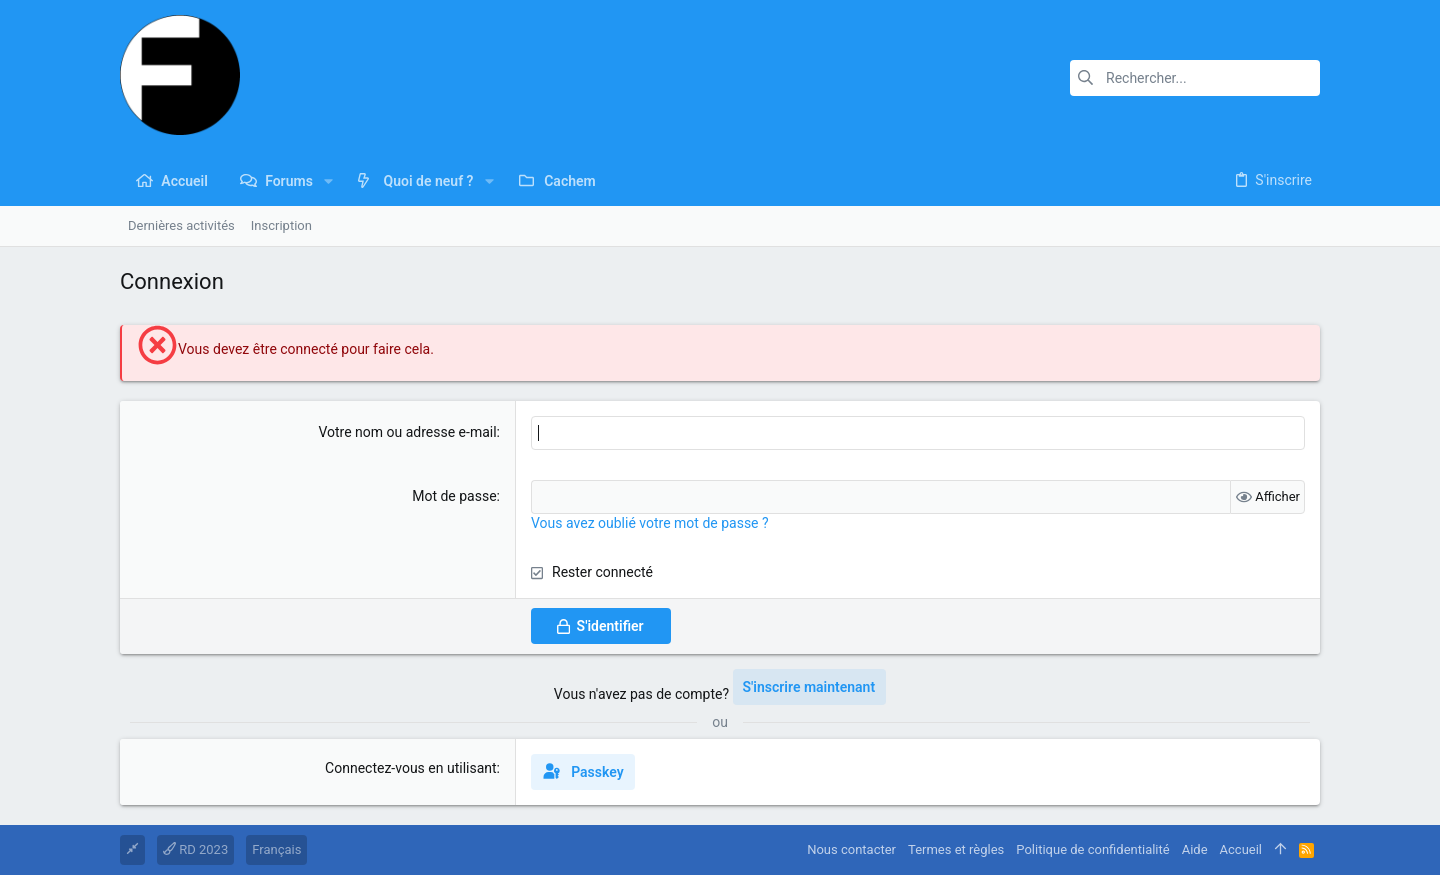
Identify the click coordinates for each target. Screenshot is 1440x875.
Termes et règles (956, 849)
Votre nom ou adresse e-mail (407, 432)
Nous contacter (851, 849)
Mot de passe (454, 496)
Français (276, 849)
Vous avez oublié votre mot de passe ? (650, 523)
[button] (328, 181)
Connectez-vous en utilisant (411, 768)
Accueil (1241, 849)
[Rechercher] (1195, 78)
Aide (1195, 849)
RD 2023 (195, 849)
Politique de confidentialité (1092, 849)
